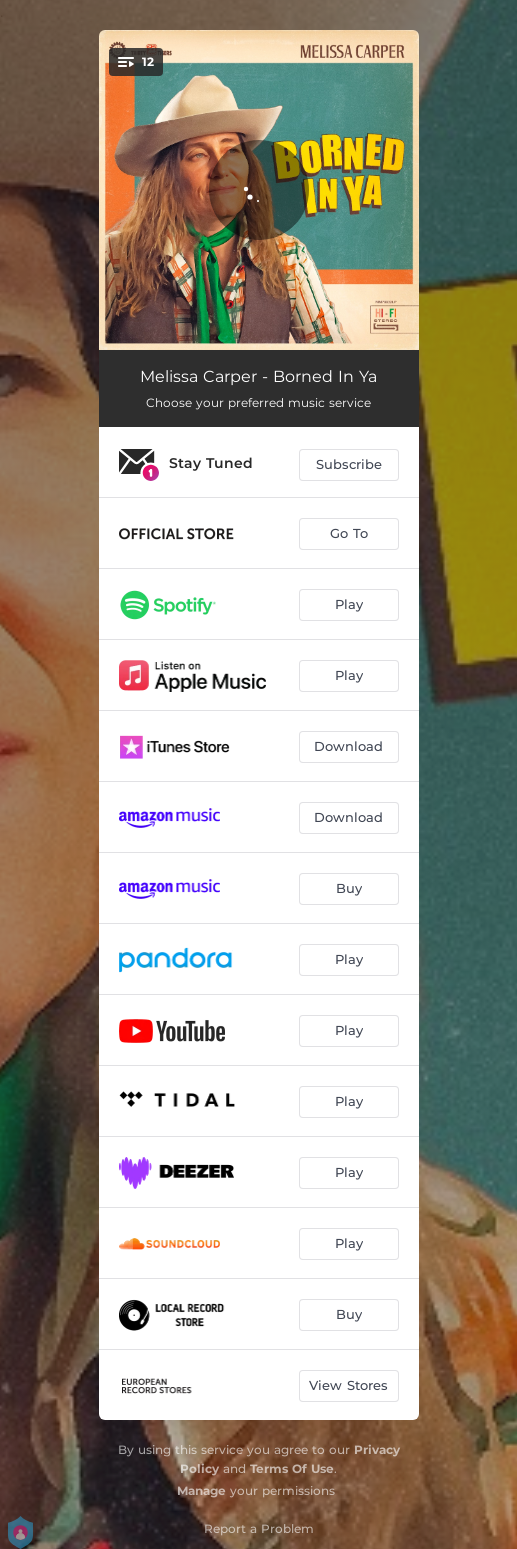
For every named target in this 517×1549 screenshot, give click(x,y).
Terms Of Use (292, 1468)
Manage (201, 1490)
